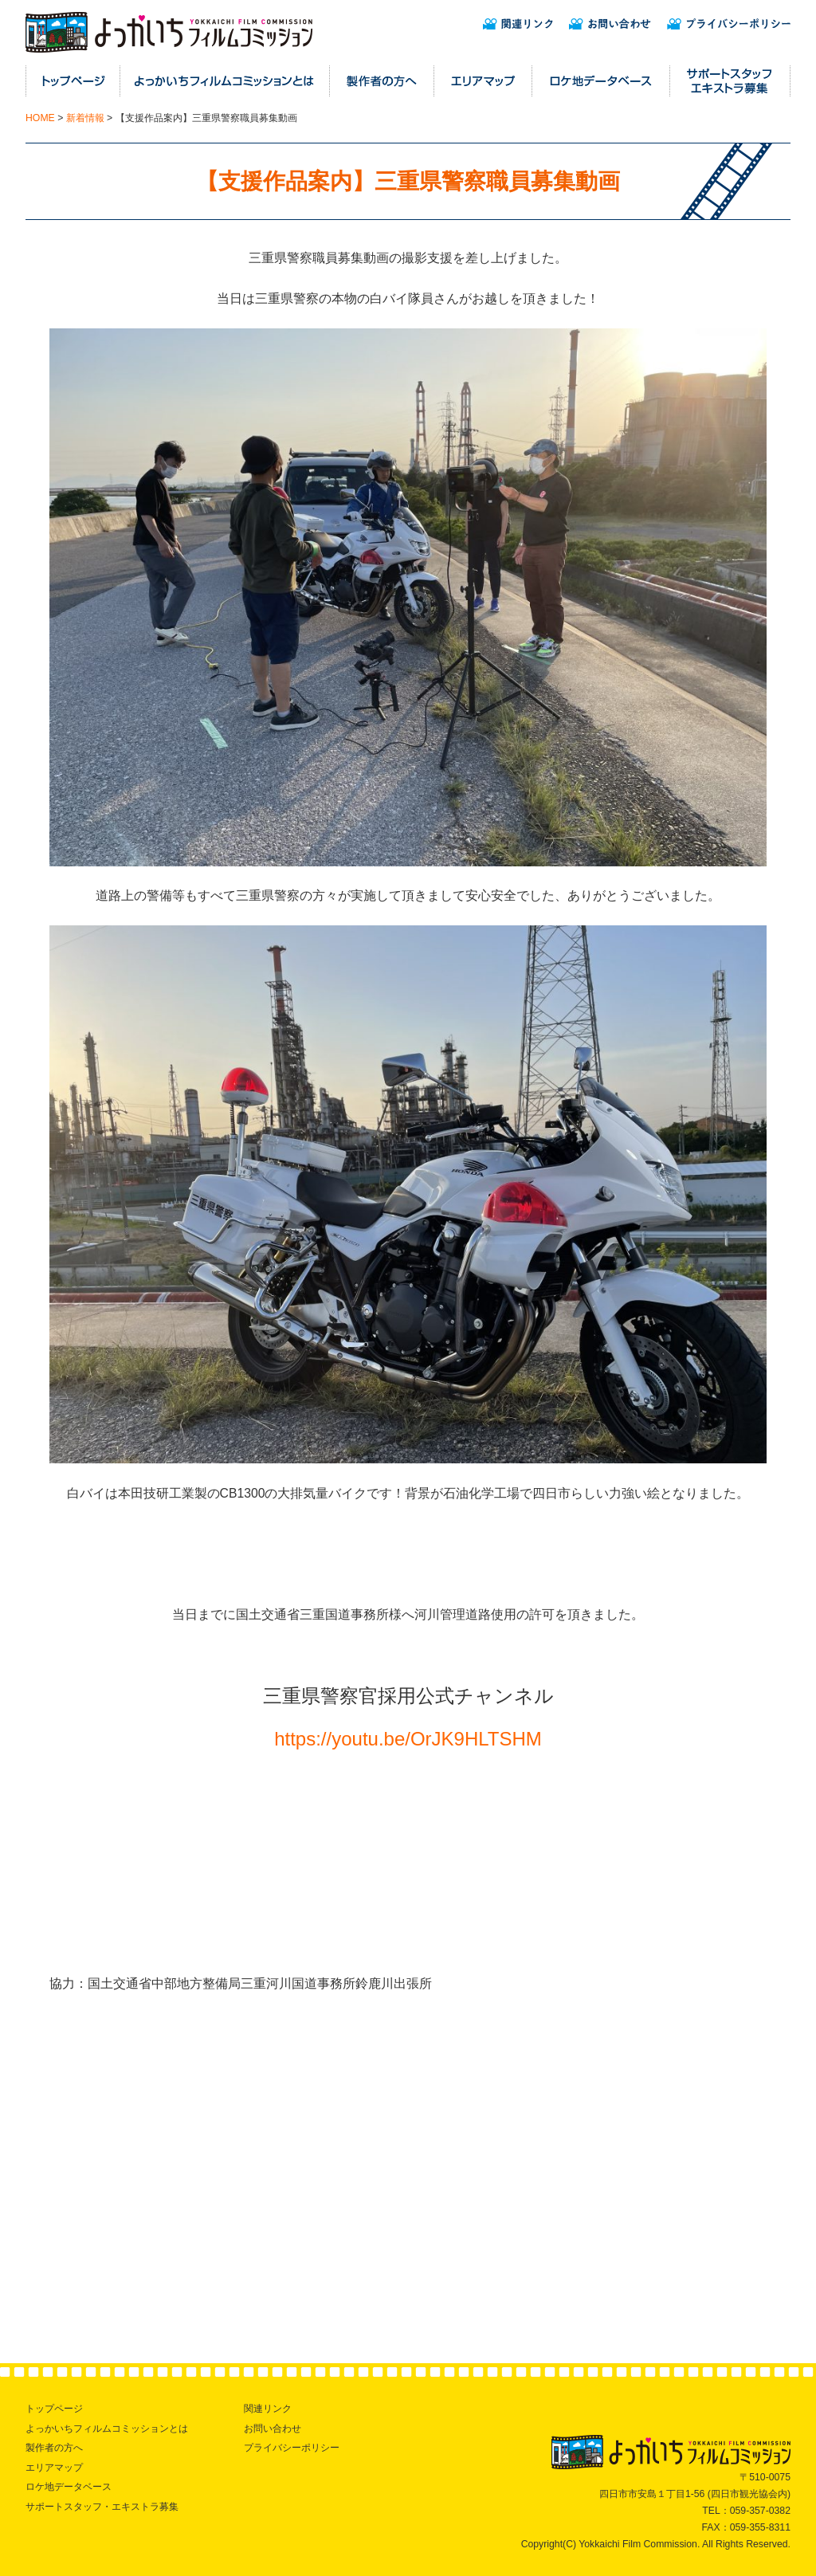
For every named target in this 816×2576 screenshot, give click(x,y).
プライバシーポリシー (291, 2447)
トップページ (54, 2408)
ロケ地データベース (69, 2486)
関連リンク (268, 2408)
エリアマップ (54, 2467)
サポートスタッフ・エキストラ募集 (102, 2506)
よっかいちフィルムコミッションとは (107, 2428)
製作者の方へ (54, 2447)
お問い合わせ (272, 2428)
